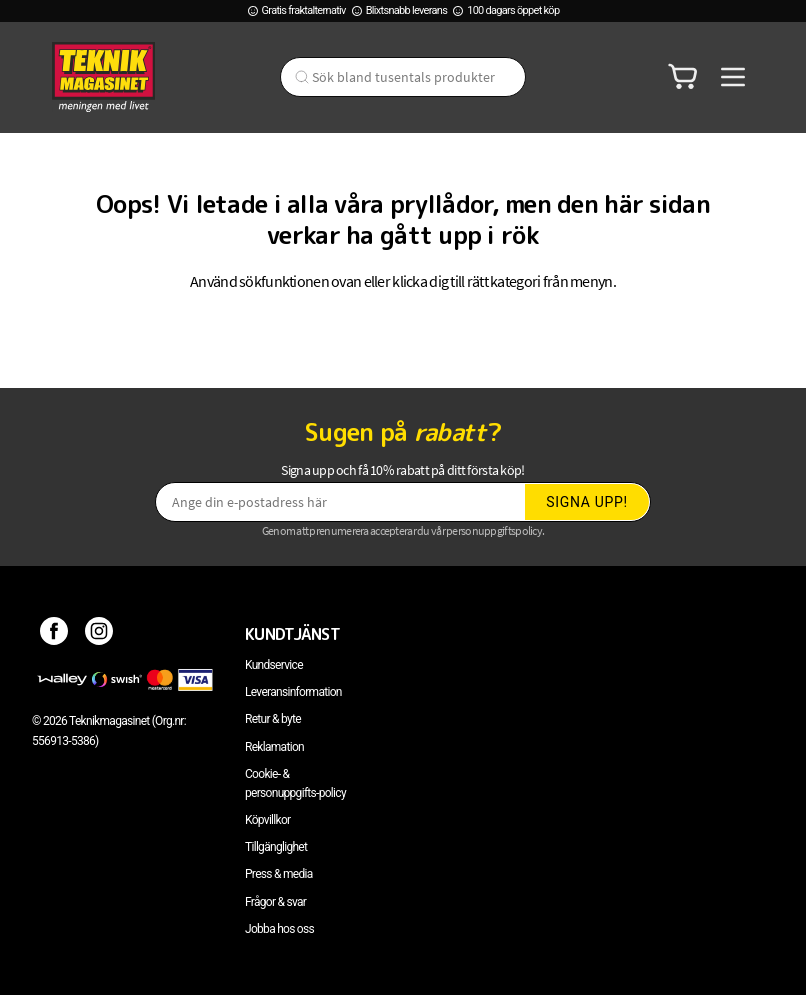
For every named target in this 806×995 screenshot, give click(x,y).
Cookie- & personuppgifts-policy (295, 783)
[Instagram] (99, 634)
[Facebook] (54, 634)
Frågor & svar (275, 902)
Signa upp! (587, 502)
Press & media (279, 874)
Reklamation (274, 747)
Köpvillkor (267, 820)
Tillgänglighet (276, 847)
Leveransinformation (293, 692)
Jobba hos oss (279, 929)
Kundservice (274, 665)
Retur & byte (273, 719)
